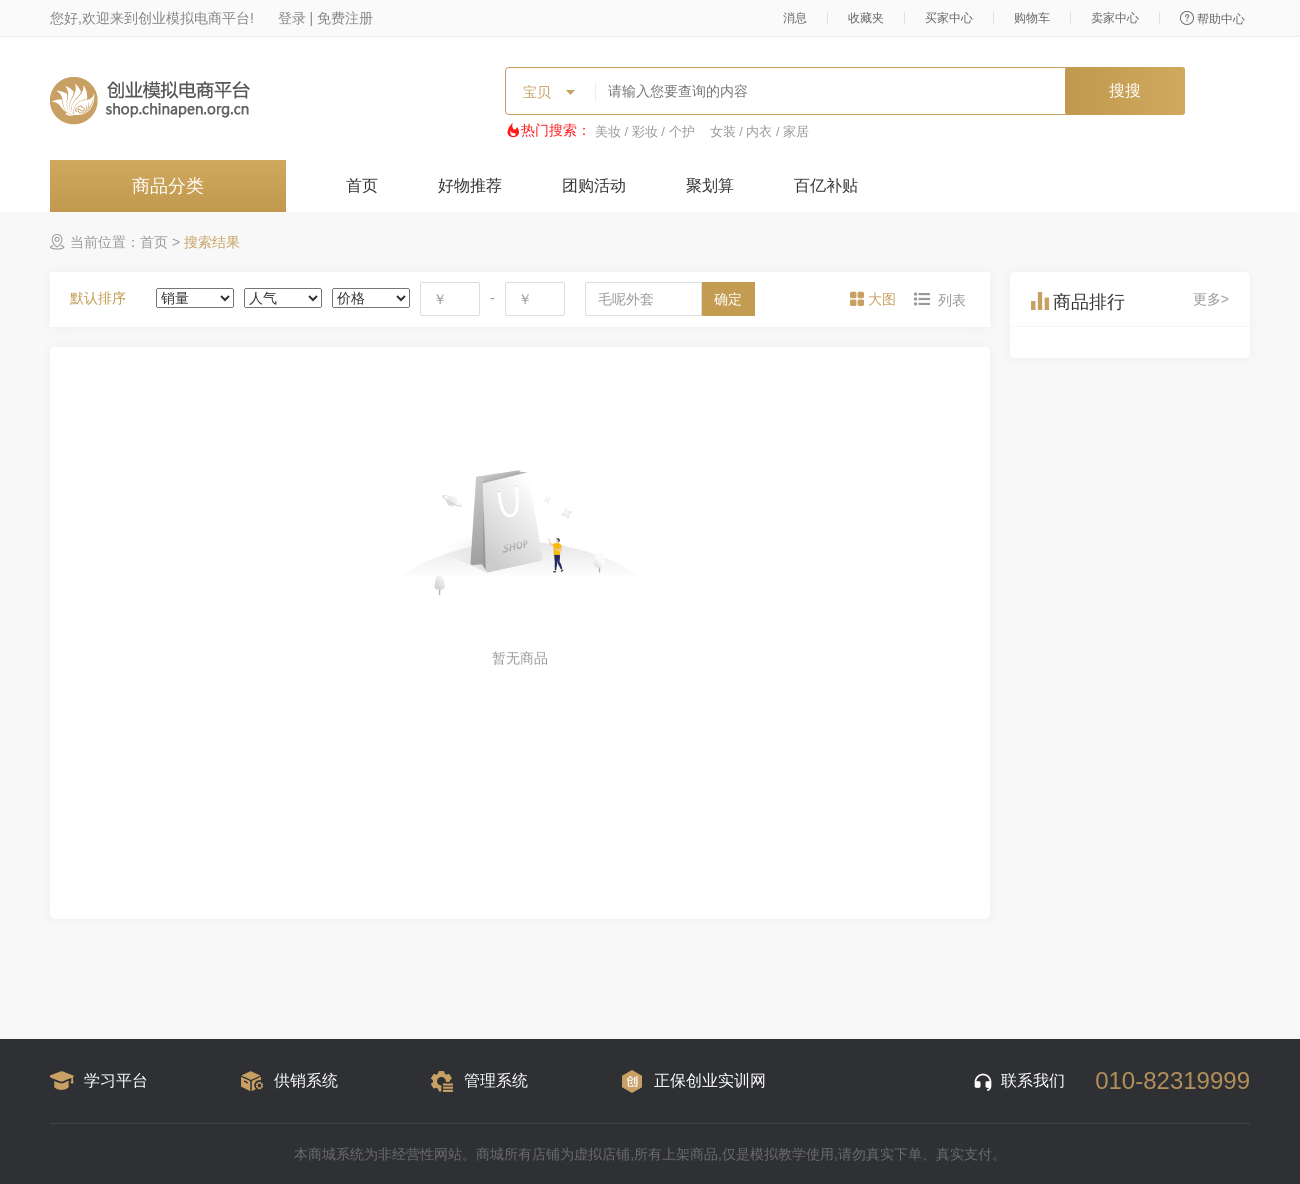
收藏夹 (866, 18)
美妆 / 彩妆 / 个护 (645, 131)
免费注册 (345, 18)
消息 (795, 18)
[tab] (875, 299)
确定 (728, 299)
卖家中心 (1115, 18)
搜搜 (1125, 90)
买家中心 (949, 18)
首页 (362, 185)
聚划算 (710, 185)
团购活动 (594, 185)
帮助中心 (1212, 18)
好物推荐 (470, 185)
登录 (292, 18)
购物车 (1032, 18)
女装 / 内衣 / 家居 (760, 131)
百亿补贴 (826, 185)
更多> (1211, 299)
